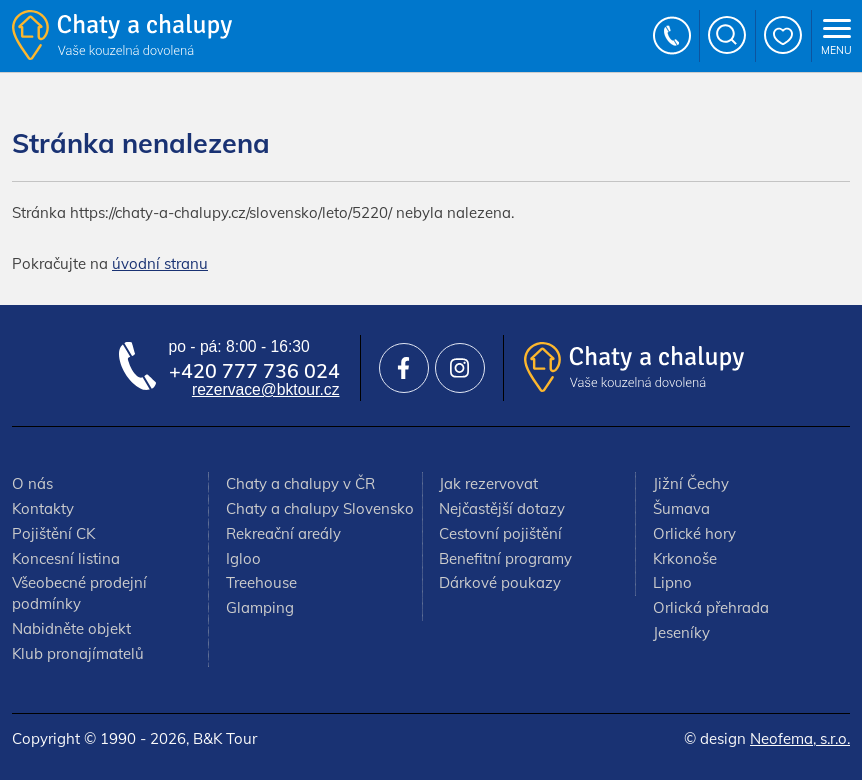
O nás (32, 483)
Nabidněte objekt (71, 628)
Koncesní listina (66, 558)
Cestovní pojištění (500, 533)
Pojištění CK (53, 533)
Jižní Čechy (691, 483)
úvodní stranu (160, 263)
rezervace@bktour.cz (266, 389)
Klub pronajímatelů (78, 653)
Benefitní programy (505, 558)
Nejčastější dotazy (502, 508)
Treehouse (261, 582)
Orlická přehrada (711, 607)
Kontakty (43, 508)
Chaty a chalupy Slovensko (320, 508)
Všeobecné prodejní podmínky (79, 593)
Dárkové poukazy (500, 582)
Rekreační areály (283, 533)
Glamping (260, 607)
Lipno (672, 582)
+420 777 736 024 (673, 36)
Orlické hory (694, 533)
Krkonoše (685, 558)
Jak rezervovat (488, 483)
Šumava (681, 508)
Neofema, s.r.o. (800, 738)
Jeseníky (681, 632)
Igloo (243, 558)
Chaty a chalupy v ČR (300, 483)
